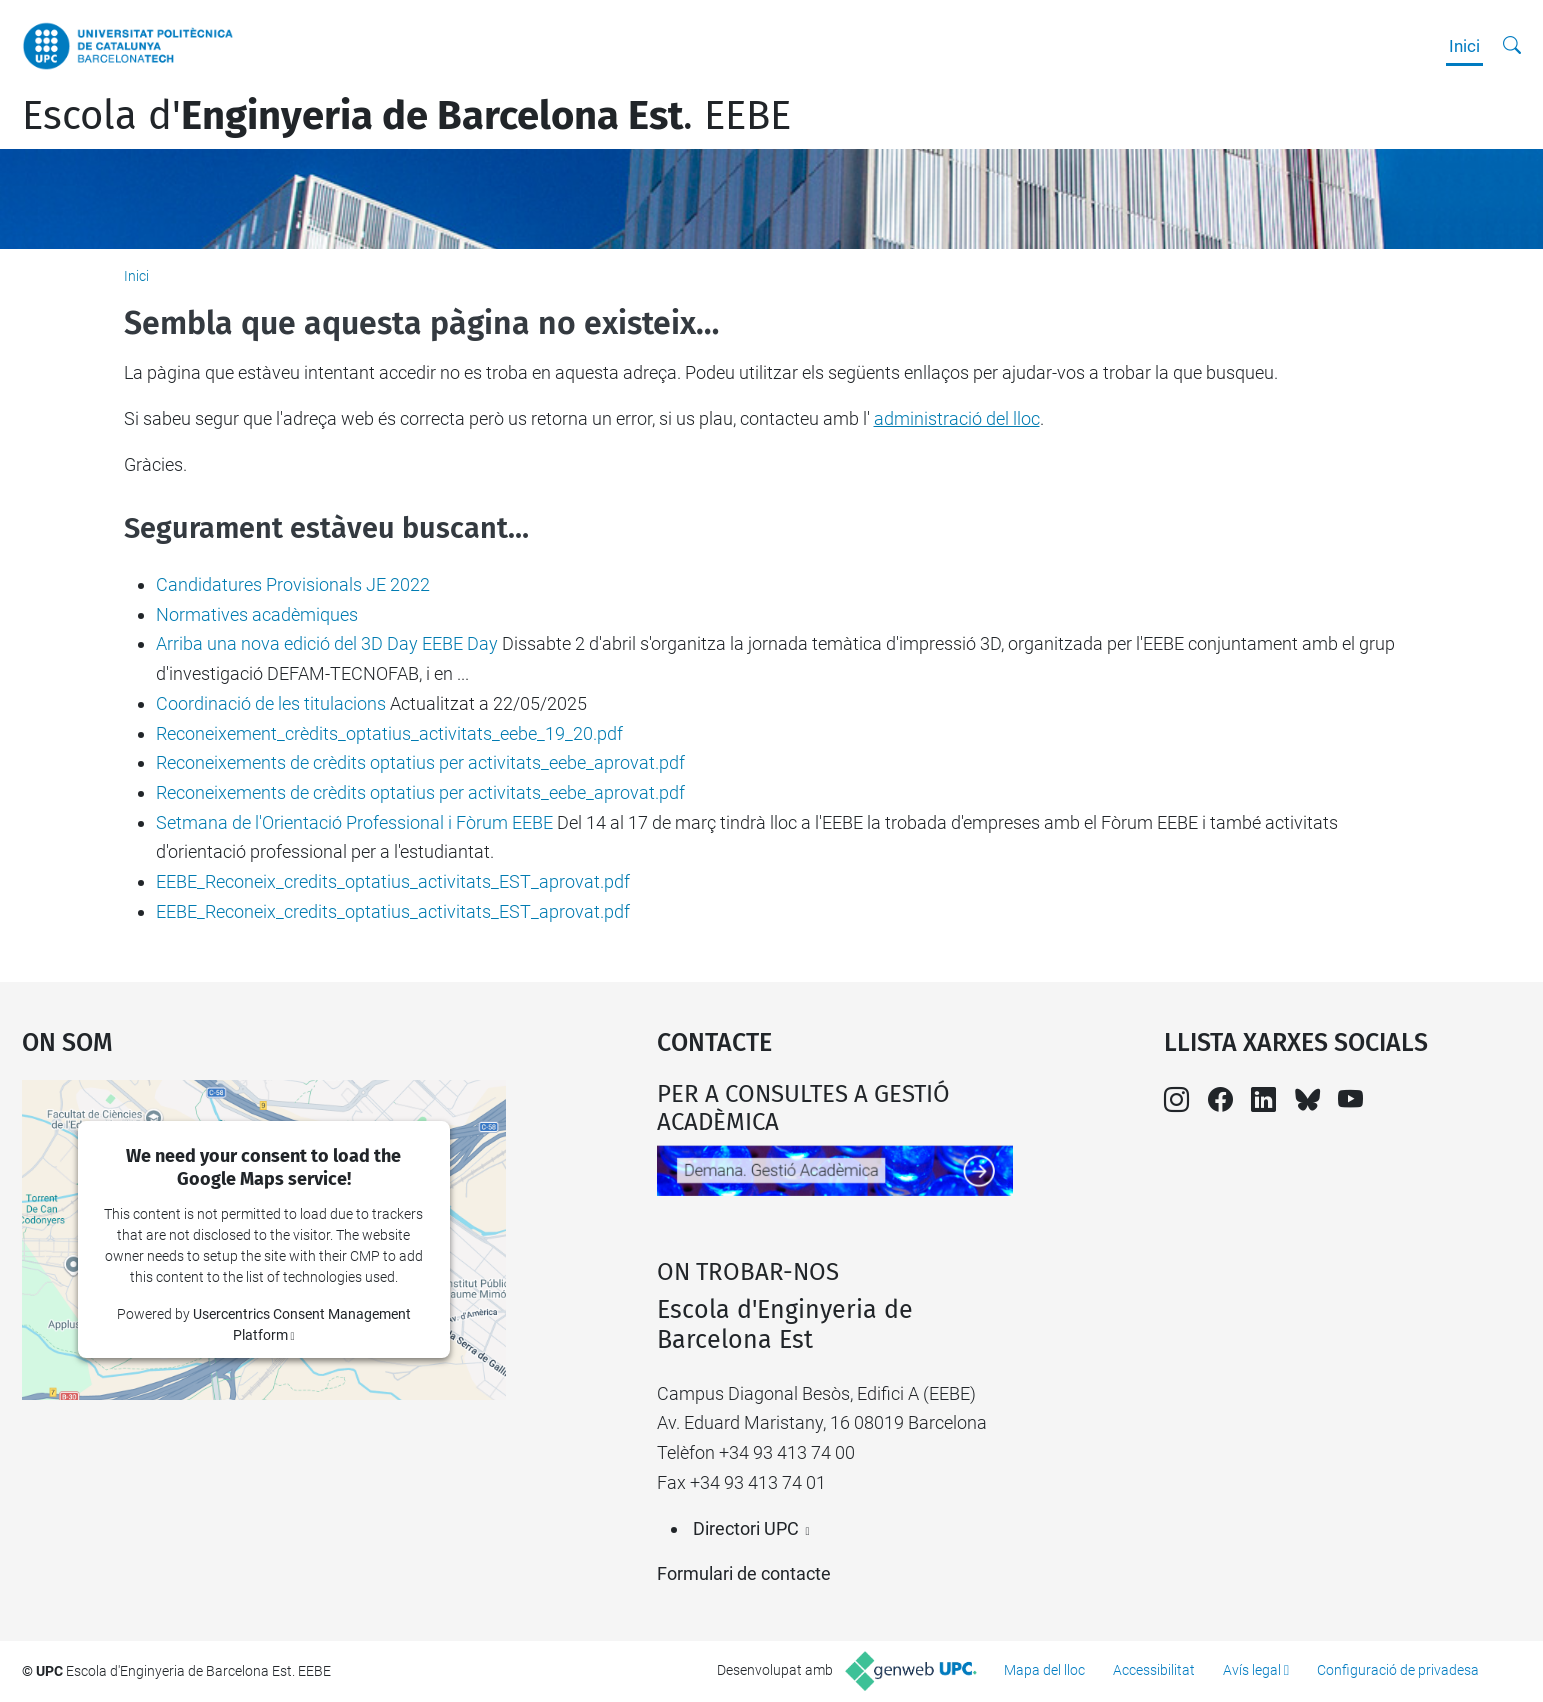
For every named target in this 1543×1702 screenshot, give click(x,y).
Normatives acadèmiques (257, 614)
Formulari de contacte (744, 1573)
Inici (1464, 46)
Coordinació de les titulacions (271, 703)
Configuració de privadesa (1398, 1670)
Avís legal (1252, 1670)
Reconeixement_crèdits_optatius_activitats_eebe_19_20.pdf (389, 733)
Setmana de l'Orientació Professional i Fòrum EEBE (354, 822)
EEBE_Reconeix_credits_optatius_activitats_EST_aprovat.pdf (393, 881)
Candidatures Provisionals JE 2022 (293, 584)
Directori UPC (746, 1528)
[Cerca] (1512, 46)
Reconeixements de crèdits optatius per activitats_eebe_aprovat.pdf (420, 762)
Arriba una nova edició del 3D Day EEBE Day (327, 643)
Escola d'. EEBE (406, 116)
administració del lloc (957, 418)
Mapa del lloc (1044, 1670)
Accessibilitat (1154, 1670)
